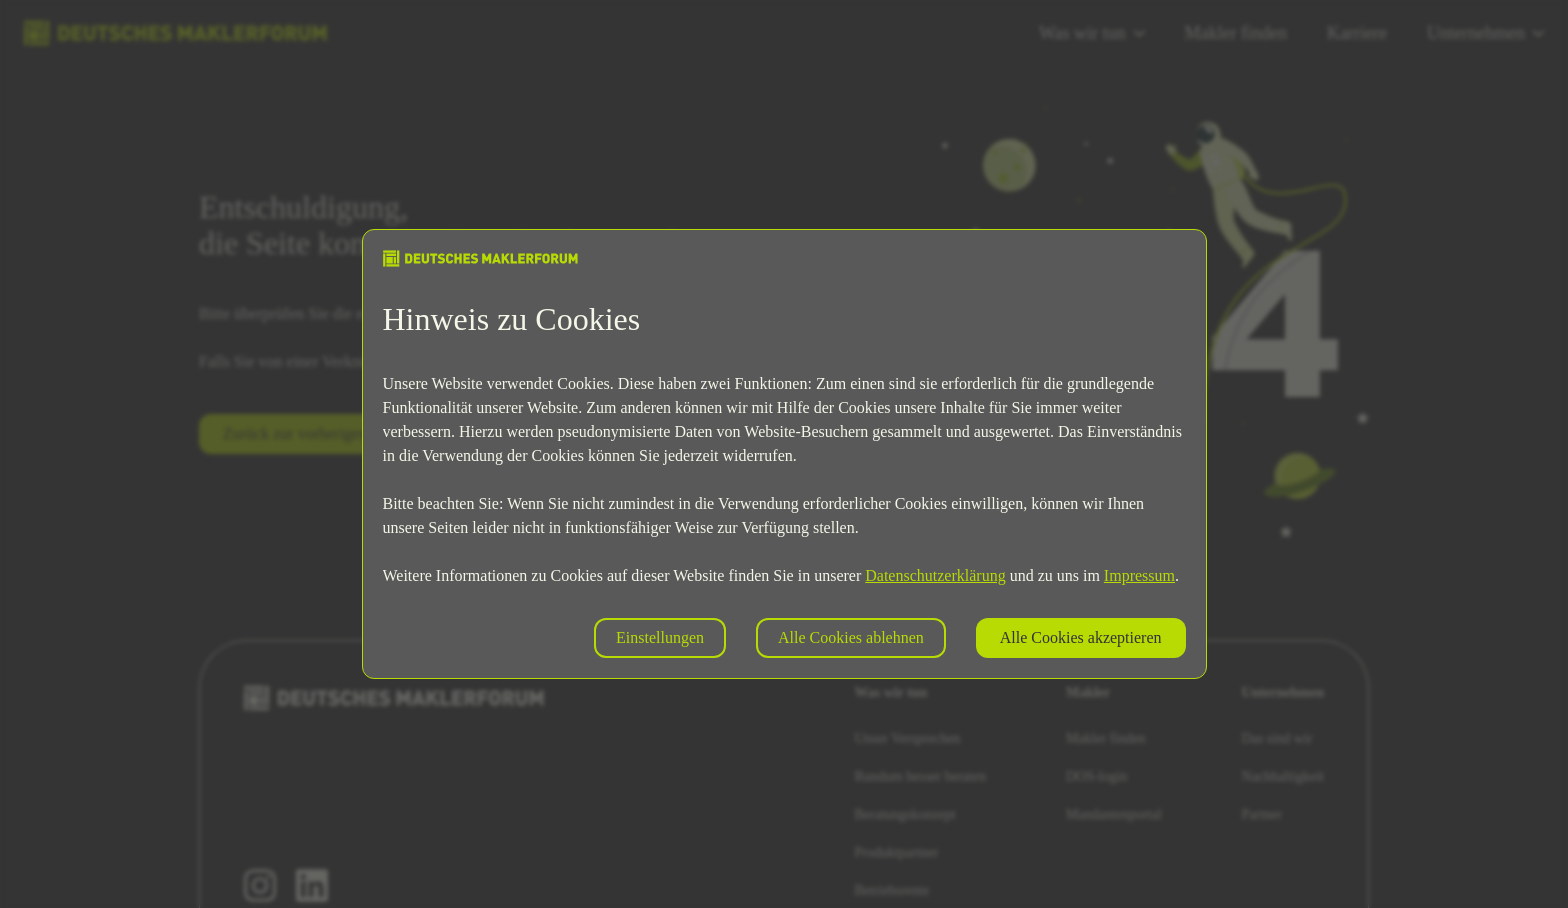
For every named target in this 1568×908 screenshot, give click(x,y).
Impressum (1139, 575)
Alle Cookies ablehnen (851, 637)
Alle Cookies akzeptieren (1081, 637)
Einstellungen (660, 637)
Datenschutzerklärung (935, 575)
